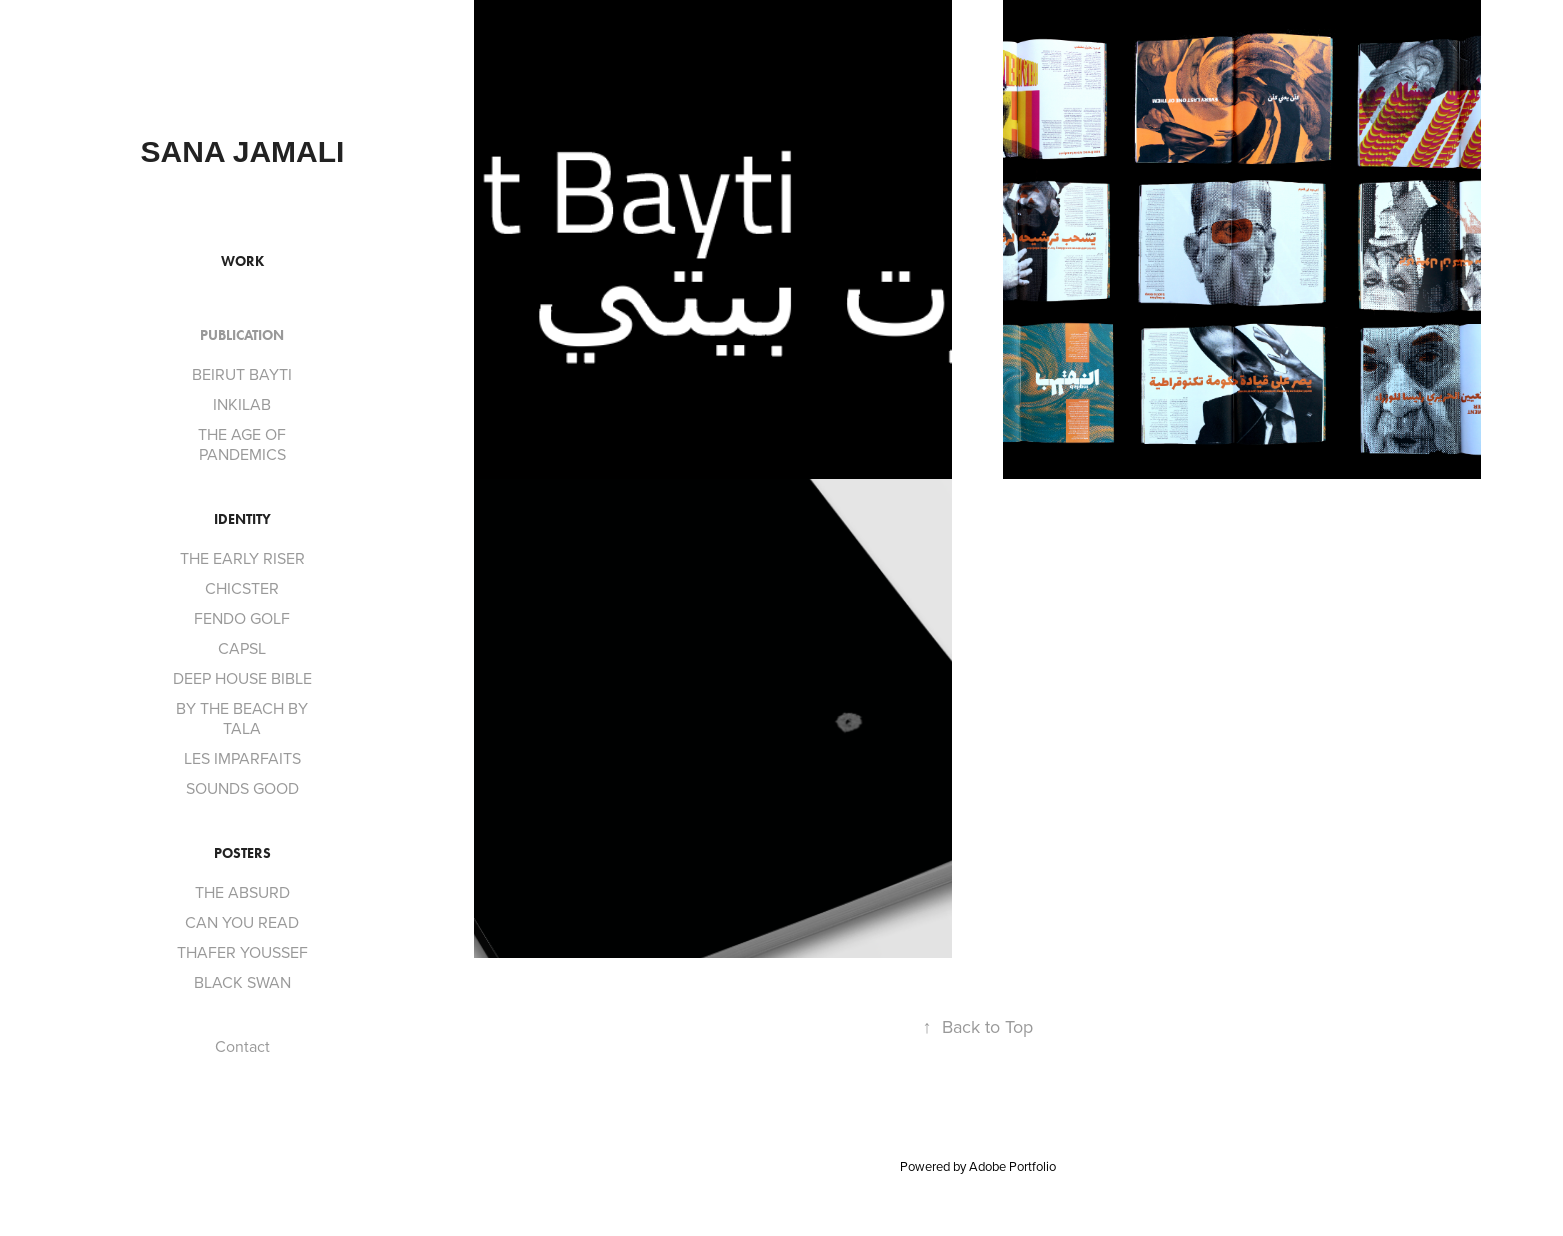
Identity (242, 519)
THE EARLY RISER (242, 558)
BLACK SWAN (242, 982)
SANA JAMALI (243, 151)
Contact (242, 1046)
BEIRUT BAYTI (242, 374)
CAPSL (242, 648)
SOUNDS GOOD (242, 788)
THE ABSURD (242, 892)
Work (242, 261)
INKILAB (242, 404)
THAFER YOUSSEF (242, 952)
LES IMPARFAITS (242, 758)
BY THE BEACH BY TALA (242, 718)
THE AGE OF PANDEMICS (242, 444)
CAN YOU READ (242, 922)
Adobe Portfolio (1012, 1166)
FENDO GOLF (242, 618)
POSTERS (242, 853)
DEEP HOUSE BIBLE (242, 678)
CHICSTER (242, 588)
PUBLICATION (242, 335)
